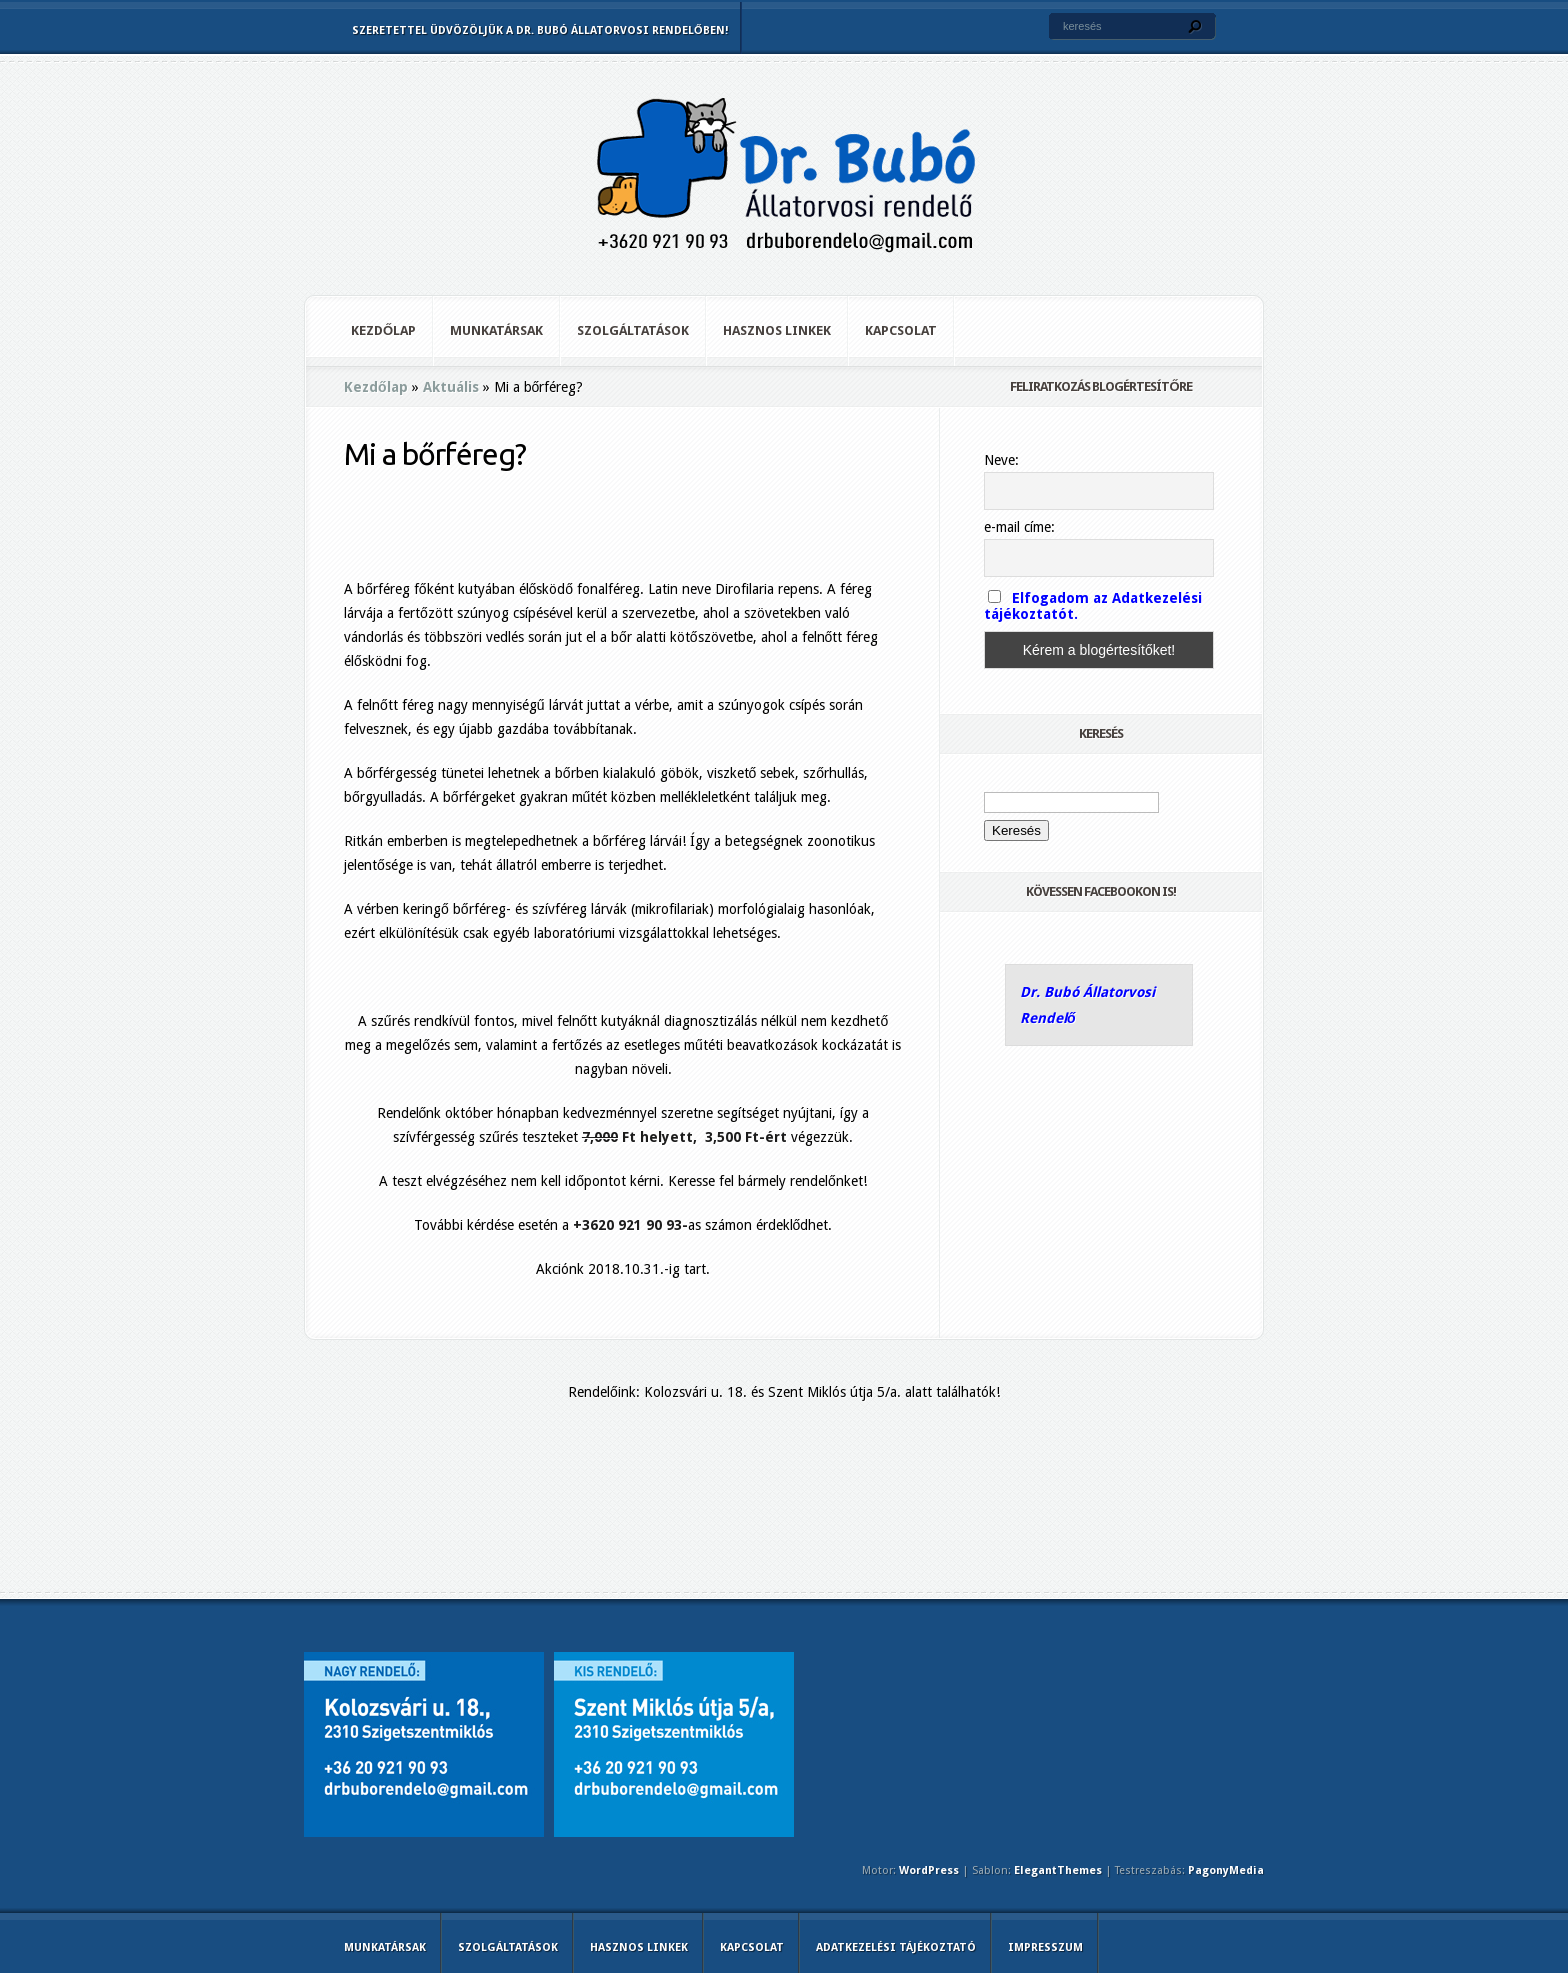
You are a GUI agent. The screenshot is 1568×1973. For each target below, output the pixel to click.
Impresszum (1045, 1947)
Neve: (1001, 460)
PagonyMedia (1226, 1870)
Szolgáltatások (633, 330)
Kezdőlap (383, 330)
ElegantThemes (1058, 1870)
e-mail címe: (1019, 527)
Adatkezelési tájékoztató (896, 1947)
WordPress (929, 1870)
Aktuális (451, 387)
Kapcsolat (901, 330)
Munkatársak (496, 330)
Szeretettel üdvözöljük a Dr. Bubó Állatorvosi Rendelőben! (540, 30)
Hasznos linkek (777, 330)
